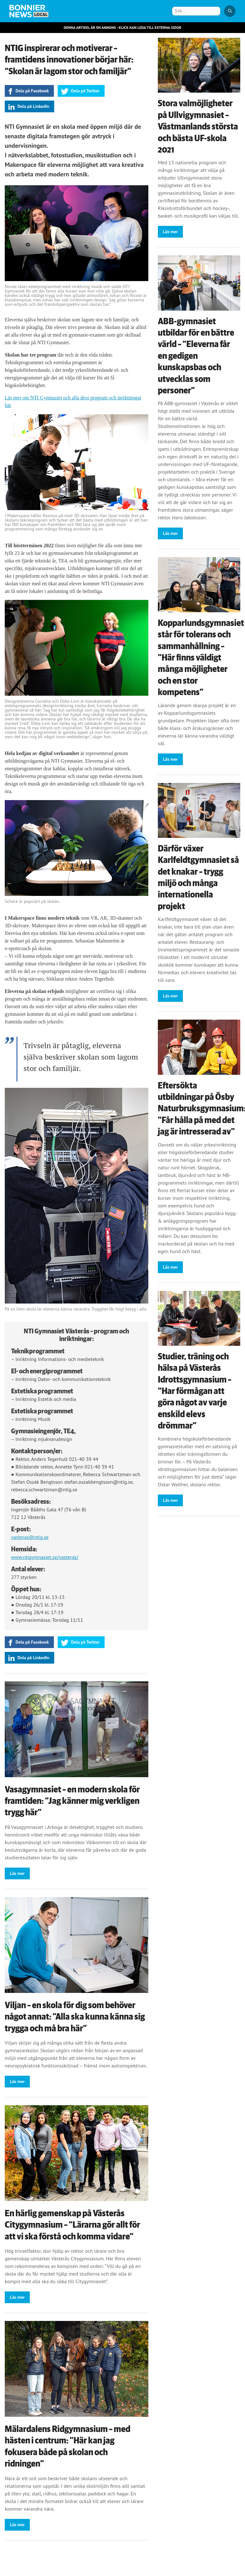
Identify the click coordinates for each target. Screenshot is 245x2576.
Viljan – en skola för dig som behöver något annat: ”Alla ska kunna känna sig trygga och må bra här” (75, 2017)
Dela (32, 91)
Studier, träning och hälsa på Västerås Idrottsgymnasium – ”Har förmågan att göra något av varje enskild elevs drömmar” (194, 1391)
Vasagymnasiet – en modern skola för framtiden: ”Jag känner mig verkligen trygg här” (72, 1801)
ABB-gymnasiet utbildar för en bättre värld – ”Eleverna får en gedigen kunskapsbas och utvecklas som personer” (196, 356)
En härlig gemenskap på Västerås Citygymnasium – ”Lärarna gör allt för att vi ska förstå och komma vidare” (72, 2225)
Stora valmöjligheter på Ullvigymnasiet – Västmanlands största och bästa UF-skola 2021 (198, 126)
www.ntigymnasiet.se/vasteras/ (44, 1557)
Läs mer (17, 1873)
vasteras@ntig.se (29, 1537)
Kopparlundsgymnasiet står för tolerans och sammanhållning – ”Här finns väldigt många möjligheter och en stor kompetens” (201, 658)
